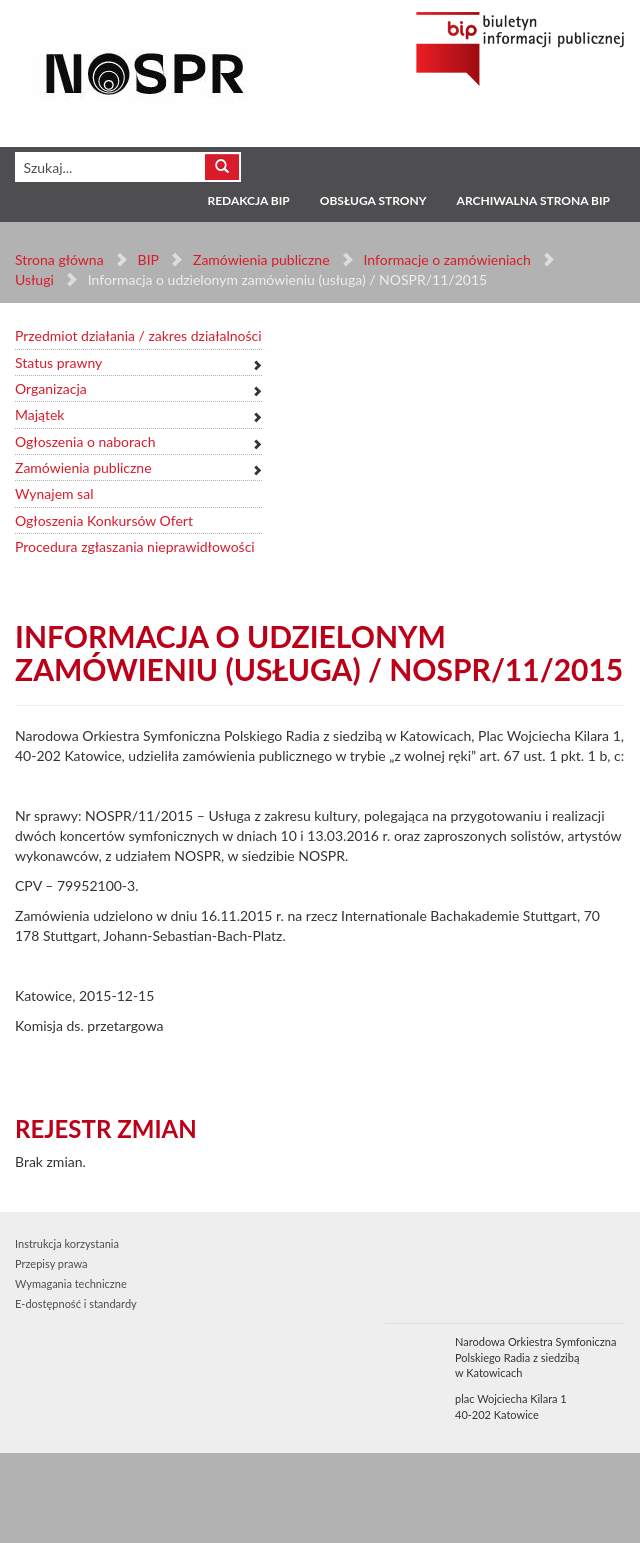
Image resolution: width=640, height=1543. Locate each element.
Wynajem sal (54, 493)
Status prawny (58, 362)
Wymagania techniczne (71, 1283)
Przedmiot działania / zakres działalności (138, 335)
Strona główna (59, 259)
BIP (148, 259)
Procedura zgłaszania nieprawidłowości (135, 546)
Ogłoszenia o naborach (85, 441)
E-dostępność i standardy (76, 1303)
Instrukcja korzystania (67, 1243)
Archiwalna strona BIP (533, 200)
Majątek (39, 414)
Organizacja (51, 388)
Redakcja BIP (248, 200)
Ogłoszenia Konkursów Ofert (104, 520)
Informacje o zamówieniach (446, 259)
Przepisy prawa (51, 1263)
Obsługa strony (373, 200)
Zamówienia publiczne (261, 259)
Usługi (34, 279)
